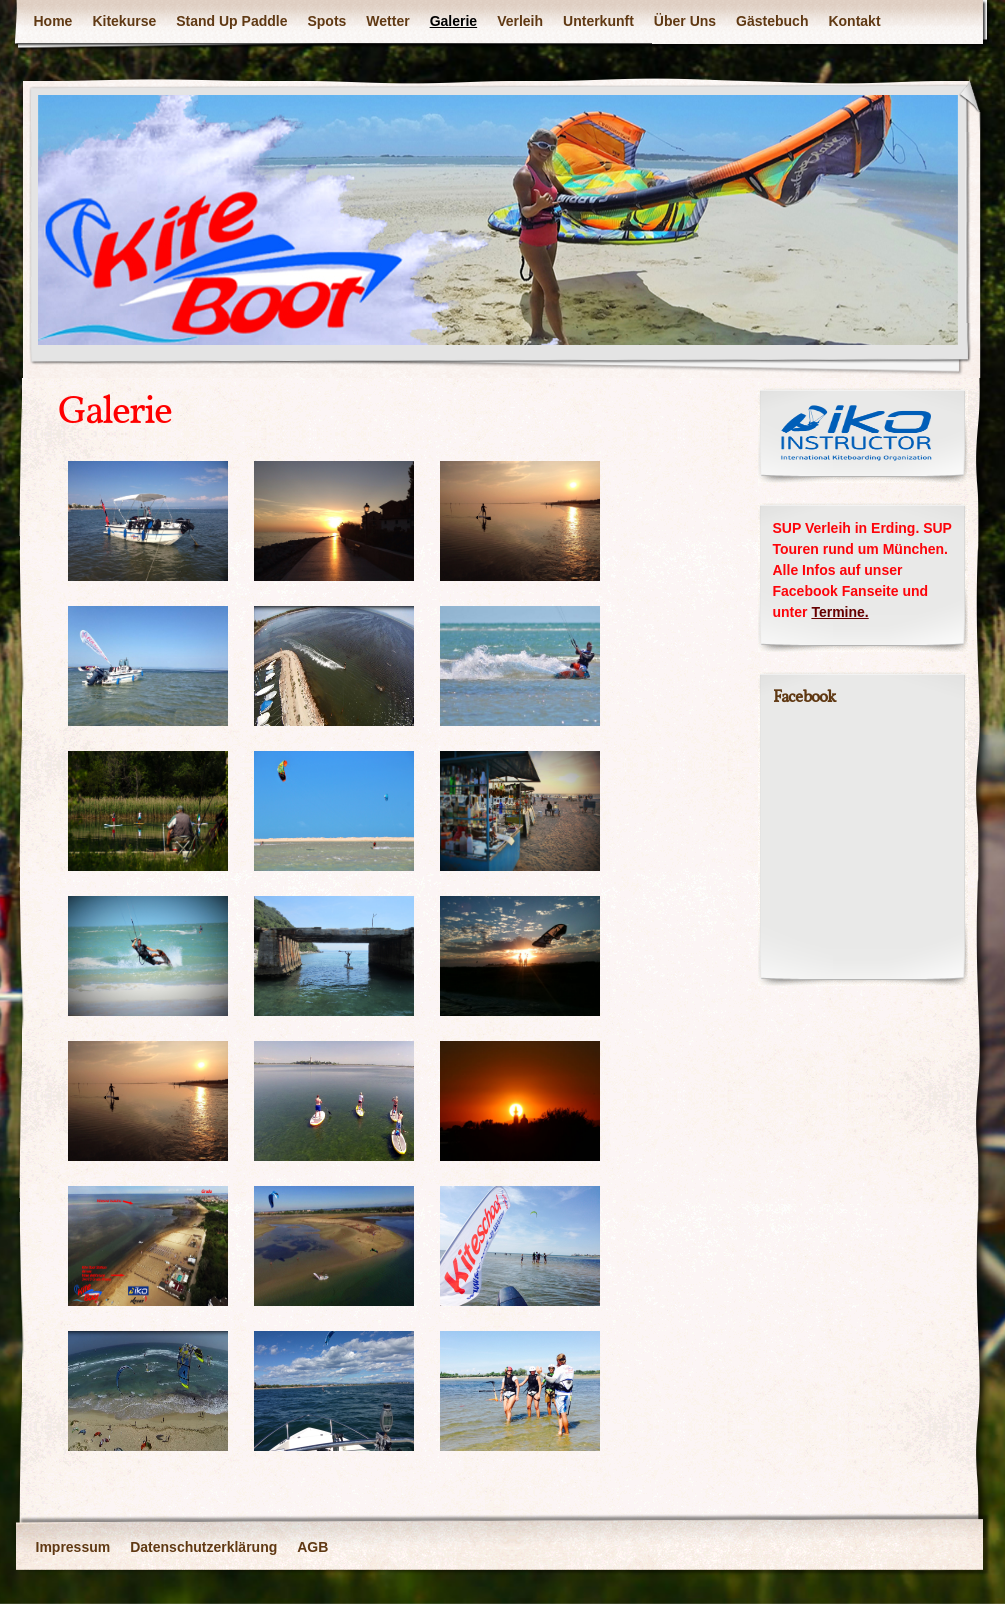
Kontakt (854, 21)
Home (53, 21)
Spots (326, 21)
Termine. (839, 612)
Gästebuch (772, 21)
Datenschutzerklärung (203, 1547)
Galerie (453, 21)
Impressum (73, 1547)
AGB (312, 1547)
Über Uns (685, 21)
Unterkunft (598, 21)
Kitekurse (124, 21)
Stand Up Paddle (231, 21)
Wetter (387, 21)
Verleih (520, 21)
